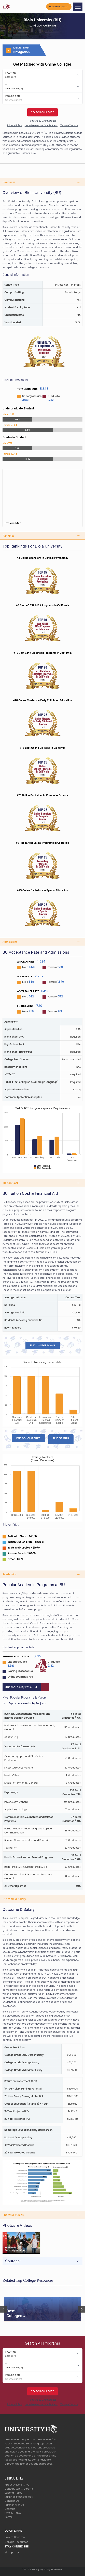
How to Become (15, 2535)
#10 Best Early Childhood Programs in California (42, 652)
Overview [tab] (42, 182)
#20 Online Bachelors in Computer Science (42, 795)
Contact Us (12, 2498)
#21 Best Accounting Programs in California (42, 842)
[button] (3, 2307)
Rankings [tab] (42, 536)
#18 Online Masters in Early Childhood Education (42, 700)
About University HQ (17, 2482)
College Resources (16, 2539)
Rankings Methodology (19, 2494)
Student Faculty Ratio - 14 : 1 (22, 1684)
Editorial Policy (13, 2490)
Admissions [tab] (42, 942)
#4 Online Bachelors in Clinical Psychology (42, 557)
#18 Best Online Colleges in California (42, 747)
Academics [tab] (42, 1572)
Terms (8, 2514)
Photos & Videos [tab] (42, 2213)
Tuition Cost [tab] (42, 1183)
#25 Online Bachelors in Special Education (42, 890)
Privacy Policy (13, 2510)
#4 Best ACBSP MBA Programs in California (42, 605)
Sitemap (10, 2506)
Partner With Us (14, 2502)
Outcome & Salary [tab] (42, 1897)
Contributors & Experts (19, 2486)
